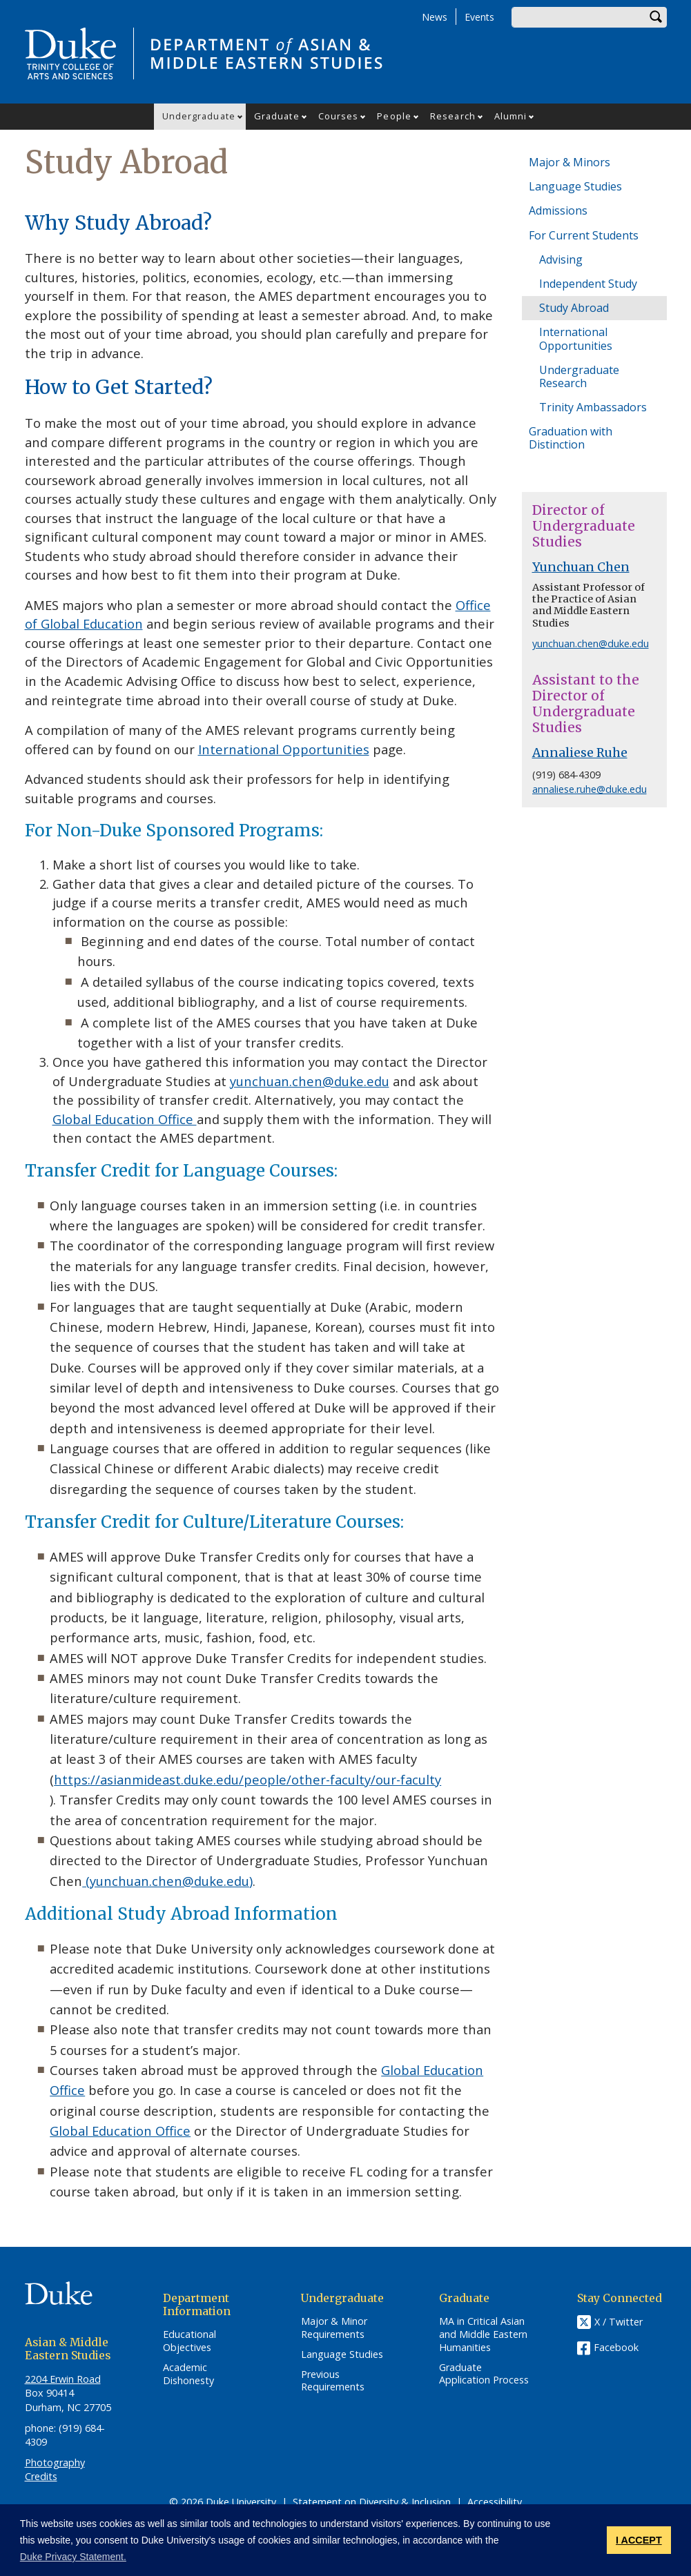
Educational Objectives (189, 2341)
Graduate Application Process (484, 2374)
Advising (561, 259)
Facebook (616, 2347)
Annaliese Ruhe (579, 752)
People (394, 116)
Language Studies (575, 186)
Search (656, 17)
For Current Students (584, 235)
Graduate (277, 116)
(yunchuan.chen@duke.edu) (167, 1880)
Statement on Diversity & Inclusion (372, 2501)
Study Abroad (574, 307)
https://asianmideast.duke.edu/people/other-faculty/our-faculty (247, 1779)
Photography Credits (55, 2469)
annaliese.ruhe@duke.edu (589, 789)
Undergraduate (198, 116)
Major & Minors (569, 162)
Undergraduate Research (579, 376)
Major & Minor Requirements (334, 2328)
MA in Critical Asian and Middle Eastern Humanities (483, 2334)
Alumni (510, 116)
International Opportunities (283, 749)
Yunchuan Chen (581, 567)
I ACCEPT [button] (639, 2540)
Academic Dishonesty (188, 2374)
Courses (338, 116)
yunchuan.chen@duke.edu (309, 1081)
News (434, 16)
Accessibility (494, 2501)
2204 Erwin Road (63, 2379)
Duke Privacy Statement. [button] (73, 2556)
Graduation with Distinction (570, 438)
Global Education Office (124, 1119)
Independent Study (588, 283)
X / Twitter (618, 2322)
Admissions (558, 210)
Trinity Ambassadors (593, 407)
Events (479, 16)
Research (453, 116)
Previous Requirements (332, 2381)
